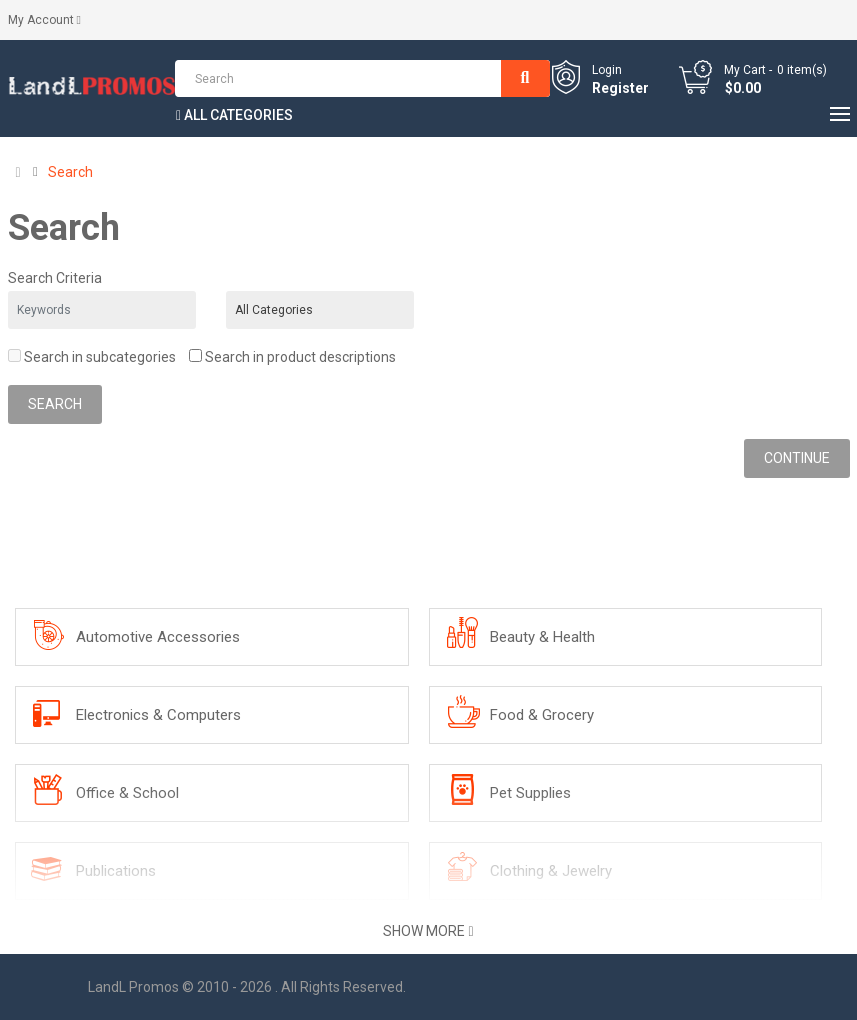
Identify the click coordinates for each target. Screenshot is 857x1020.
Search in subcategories (92, 357)
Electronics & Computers (158, 715)
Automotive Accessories (158, 637)
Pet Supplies (530, 793)
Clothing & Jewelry (551, 871)
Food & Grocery (542, 715)
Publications (116, 871)
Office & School (127, 793)
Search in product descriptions (292, 357)
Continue (797, 458)
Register (620, 88)
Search (70, 172)
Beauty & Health (542, 637)
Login (607, 70)
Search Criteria (55, 278)
